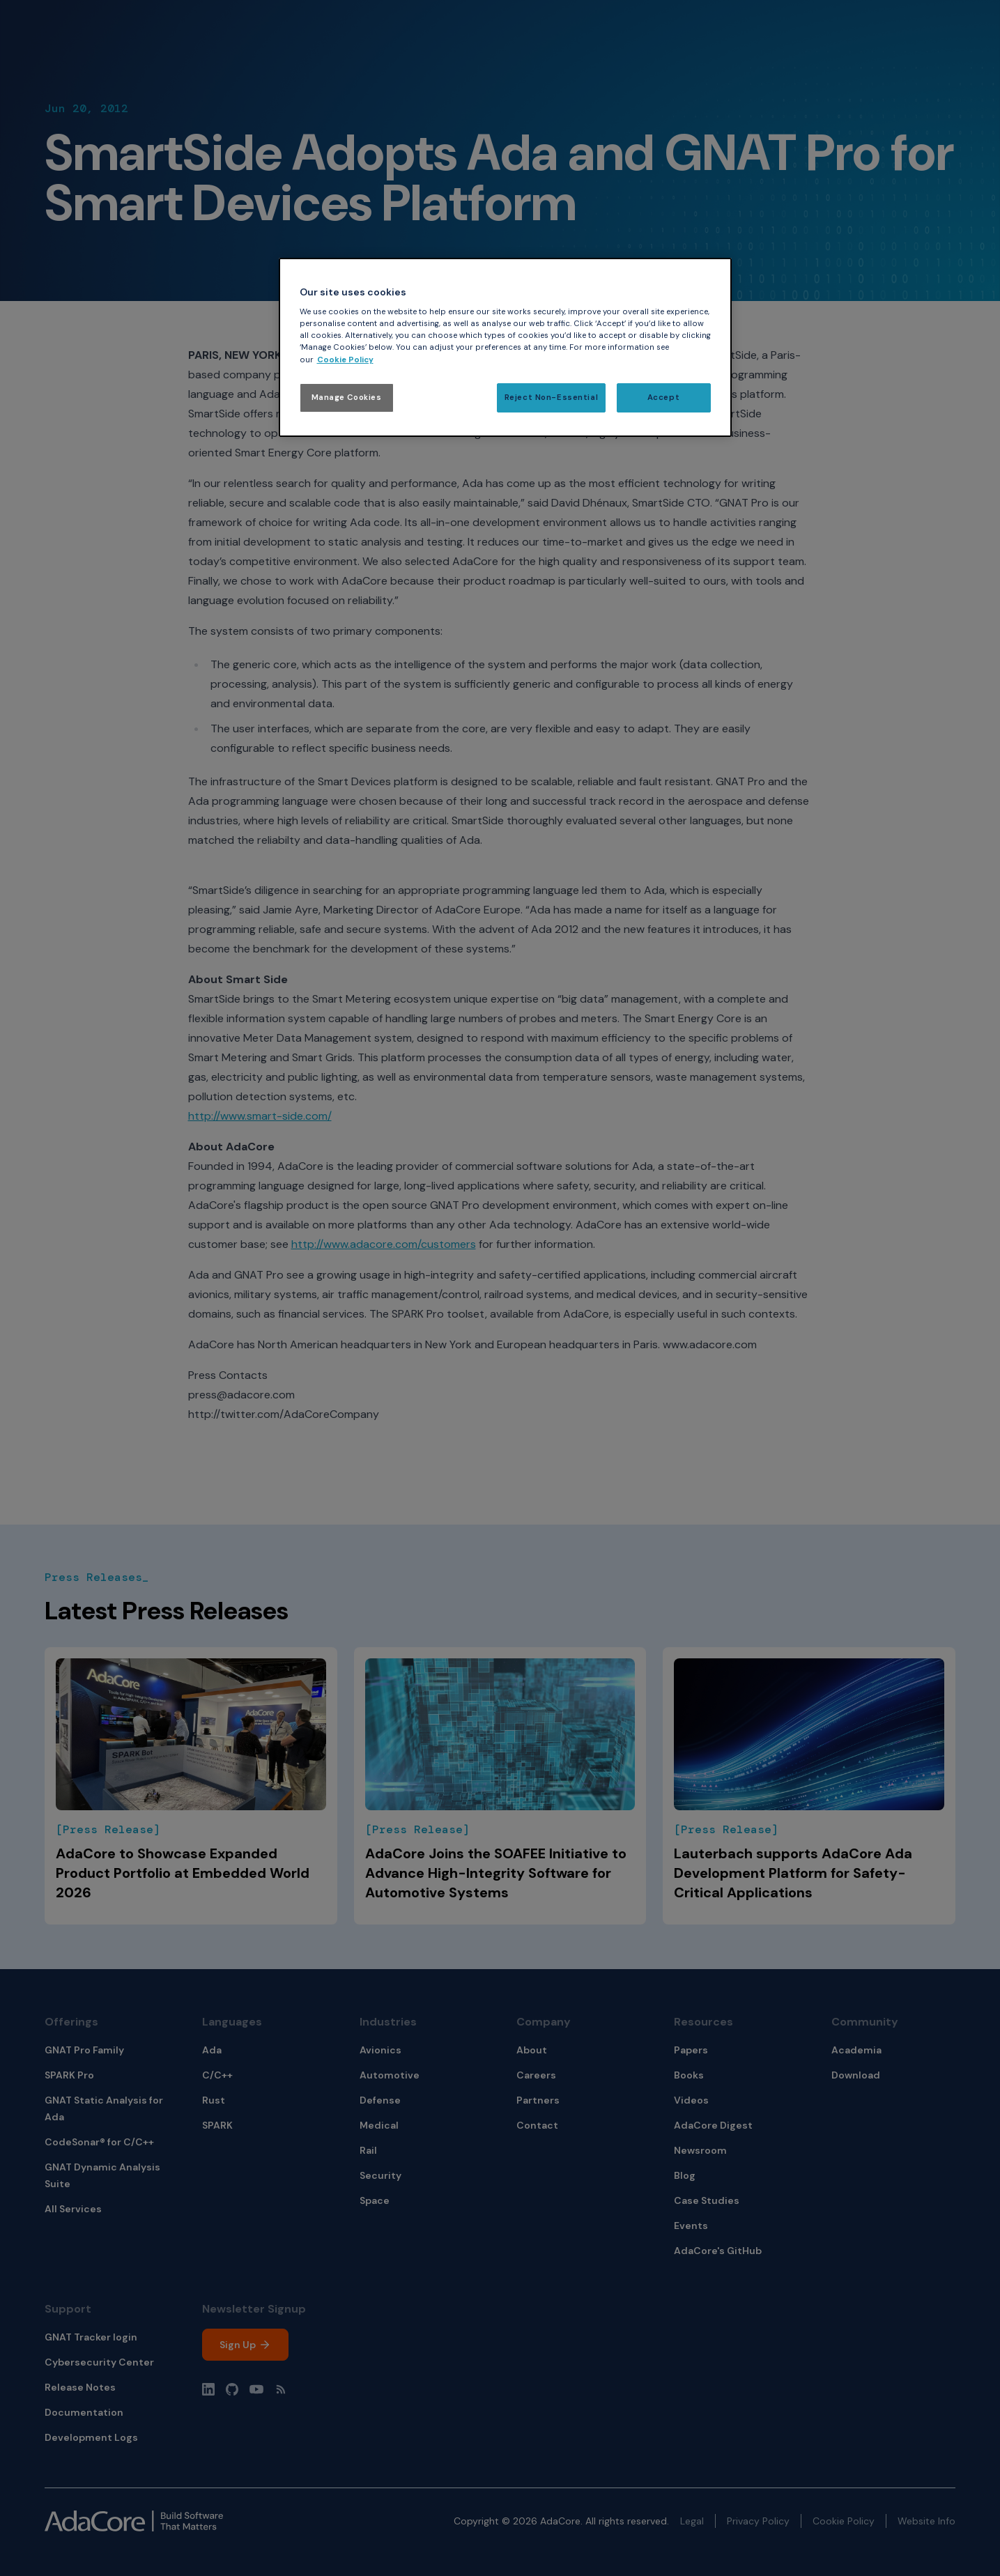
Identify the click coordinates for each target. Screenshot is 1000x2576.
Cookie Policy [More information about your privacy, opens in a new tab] (345, 360)
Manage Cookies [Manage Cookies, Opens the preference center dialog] (346, 397)
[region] (505, 347)
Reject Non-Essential (551, 397)
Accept (663, 397)
